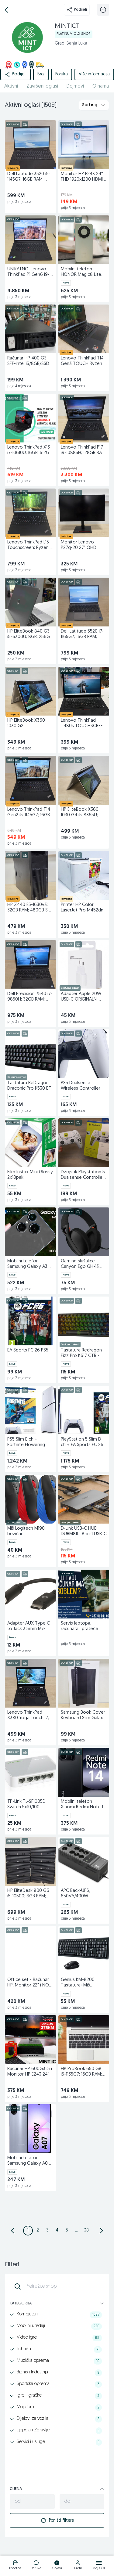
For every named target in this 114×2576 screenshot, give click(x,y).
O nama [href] (100, 86)
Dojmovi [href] (75, 86)
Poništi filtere (57, 2520)
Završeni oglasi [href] (42, 86)
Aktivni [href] (11, 86)
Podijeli (77, 10)
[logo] (15, 2565)
